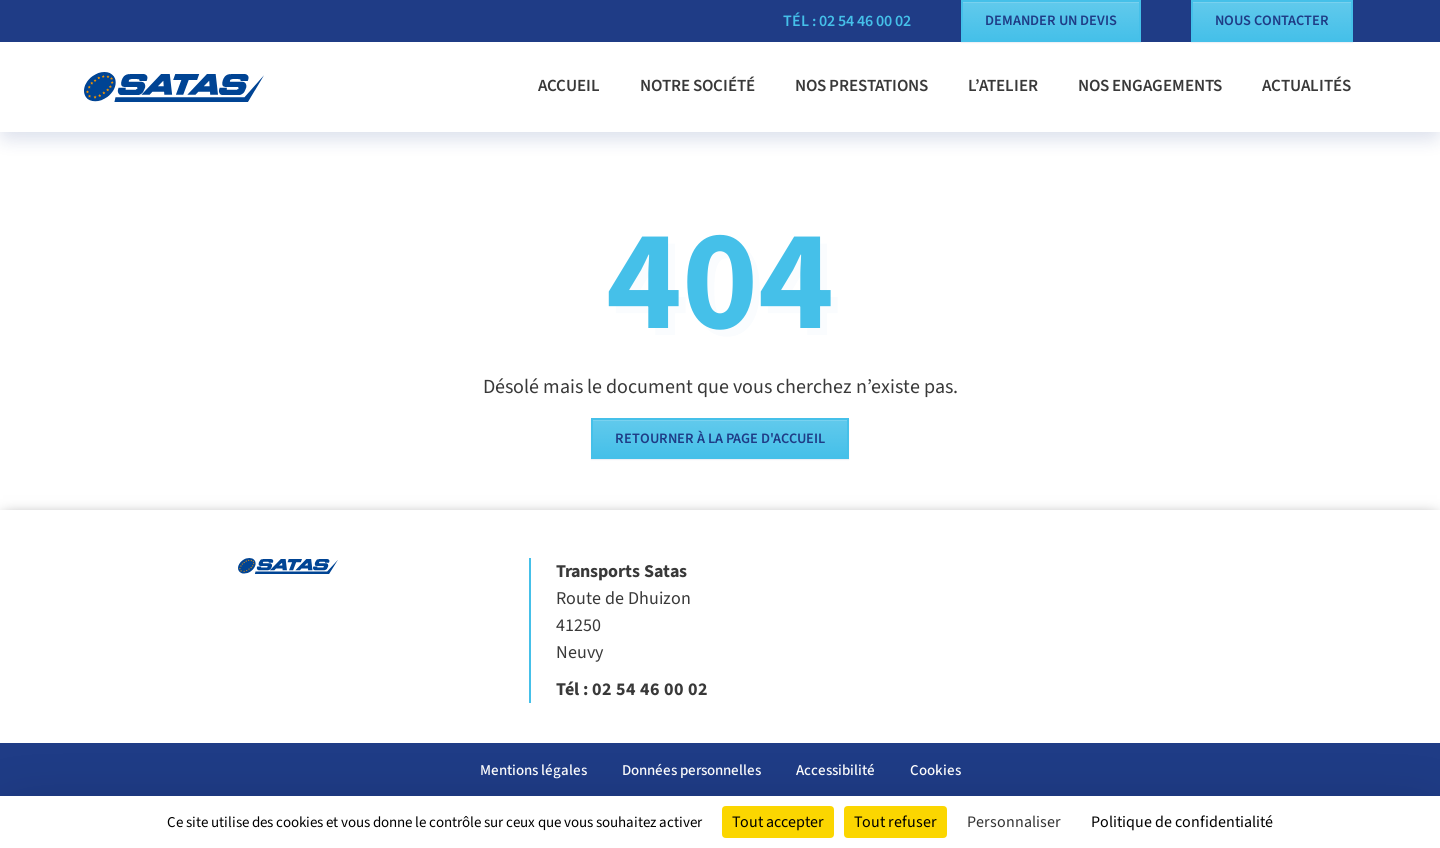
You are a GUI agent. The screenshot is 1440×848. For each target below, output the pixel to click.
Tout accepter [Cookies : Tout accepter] (778, 822)
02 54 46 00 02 (865, 21)
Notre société (697, 86)
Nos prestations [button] (861, 86)
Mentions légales (533, 770)
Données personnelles (691, 770)
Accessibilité (835, 770)
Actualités (1306, 86)
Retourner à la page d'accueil (720, 438)
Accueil (569, 86)
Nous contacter (1272, 20)
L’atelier (1003, 86)
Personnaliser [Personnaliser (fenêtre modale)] (1014, 822)
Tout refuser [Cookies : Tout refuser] (895, 822)
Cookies (935, 770)
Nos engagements (1150, 86)
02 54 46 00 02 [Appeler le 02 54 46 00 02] (650, 689)
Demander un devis (1051, 20)
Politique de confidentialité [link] (1182, 822)
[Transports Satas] (190, 87)
